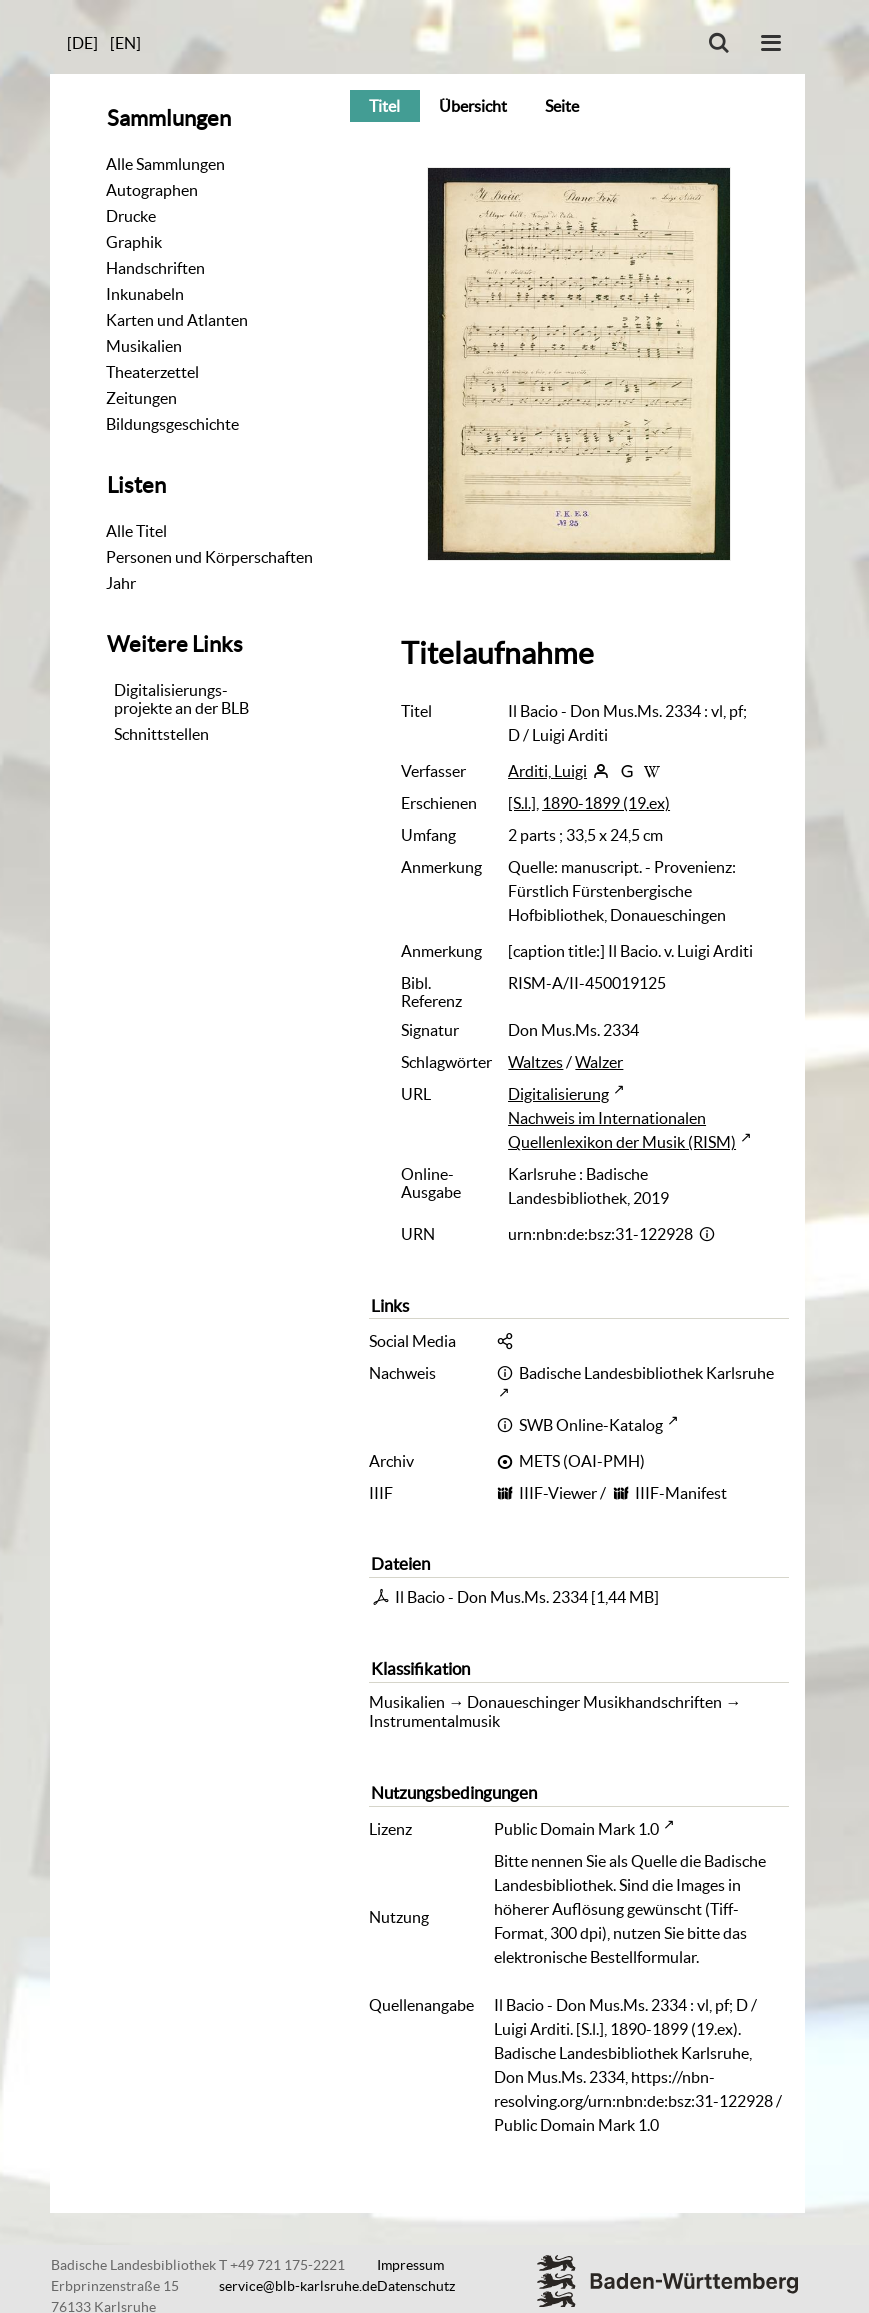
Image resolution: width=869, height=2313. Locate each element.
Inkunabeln (145, 294)
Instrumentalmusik (434, 1721)
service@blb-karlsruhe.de (298, 2286)
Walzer (599, 1062)
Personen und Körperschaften (209, 557)
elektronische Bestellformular (595, 1957)
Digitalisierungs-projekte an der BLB (181, 699)
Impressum (410, 2265)
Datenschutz (416, 2286)
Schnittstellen (161, 734)
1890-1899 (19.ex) (606, 803)
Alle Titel (136, 531)
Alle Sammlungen (165, 164)
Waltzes (535, 1062)
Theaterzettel (152, 372)
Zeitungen (141, 398)
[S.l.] (522, 803)
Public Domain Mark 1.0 (576, 1829)
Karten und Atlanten (177, 320)
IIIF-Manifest (681, 1493)
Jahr (121, 583)
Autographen (152, 190)
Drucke (131, 216)
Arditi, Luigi (547, 771)
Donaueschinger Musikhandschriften (594, 1702)
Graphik (134, 242)
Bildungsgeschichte (172, 424)
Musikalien (144, 346)
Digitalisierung (558, 1094)
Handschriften (155, 268)
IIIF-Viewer (558, 1493)
